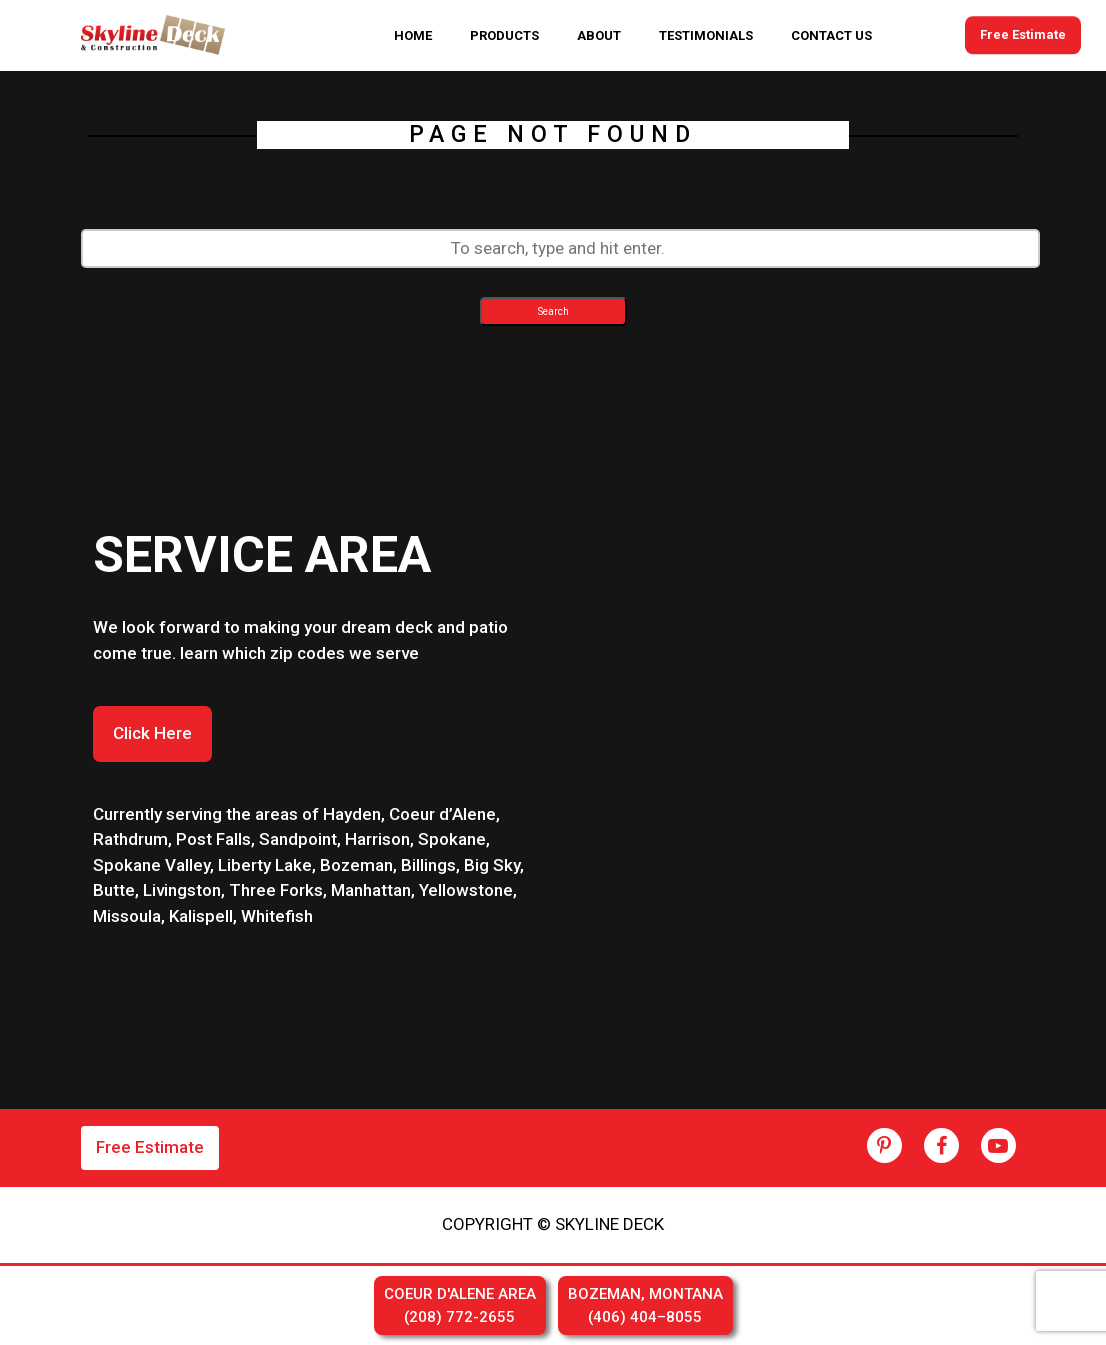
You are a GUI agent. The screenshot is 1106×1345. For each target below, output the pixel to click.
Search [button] (553, 311)
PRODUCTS (504, 35)
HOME (413, 35)
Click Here (152, 733)
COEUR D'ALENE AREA (460, 1306)
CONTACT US (831, 35)
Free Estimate (1023, 35)
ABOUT (599, 35)
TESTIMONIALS (706, 35)
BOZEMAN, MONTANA (645, 1306)
